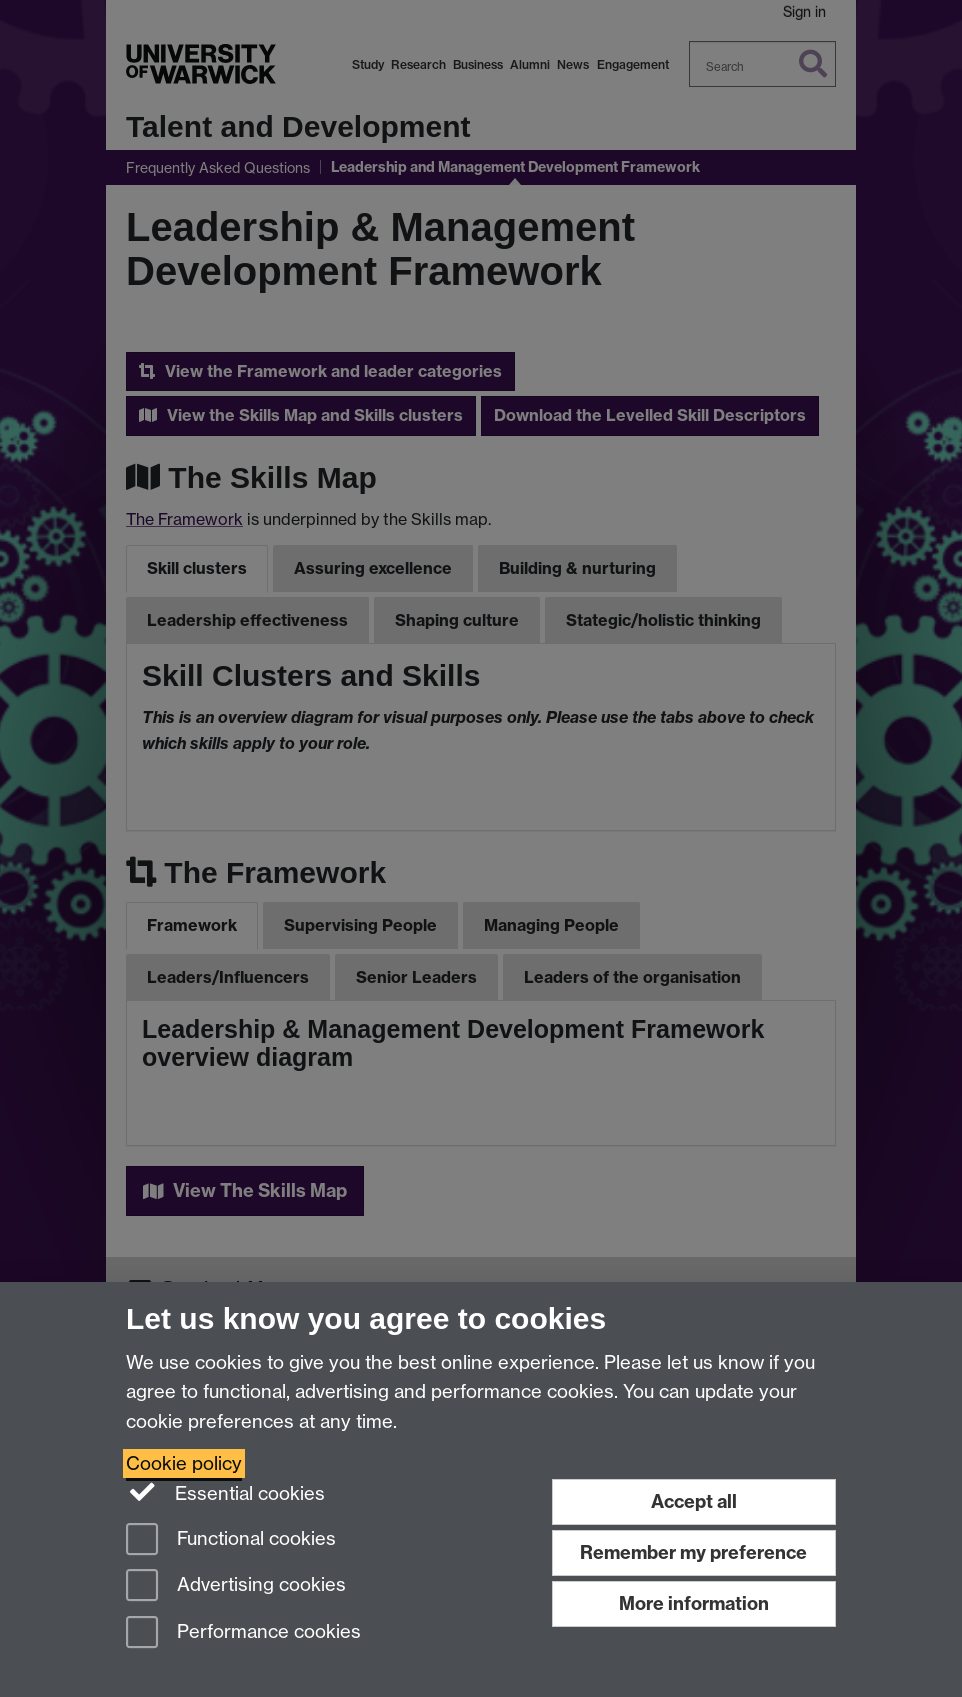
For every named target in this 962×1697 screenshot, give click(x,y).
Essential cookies (225, 1492)
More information (694, 1603)
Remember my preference (693, 1552)
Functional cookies (231, 1540)
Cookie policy (184, 1463)
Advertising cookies (236, 1586)
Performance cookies (243, 1633)
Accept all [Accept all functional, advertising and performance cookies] (694, 1501)
